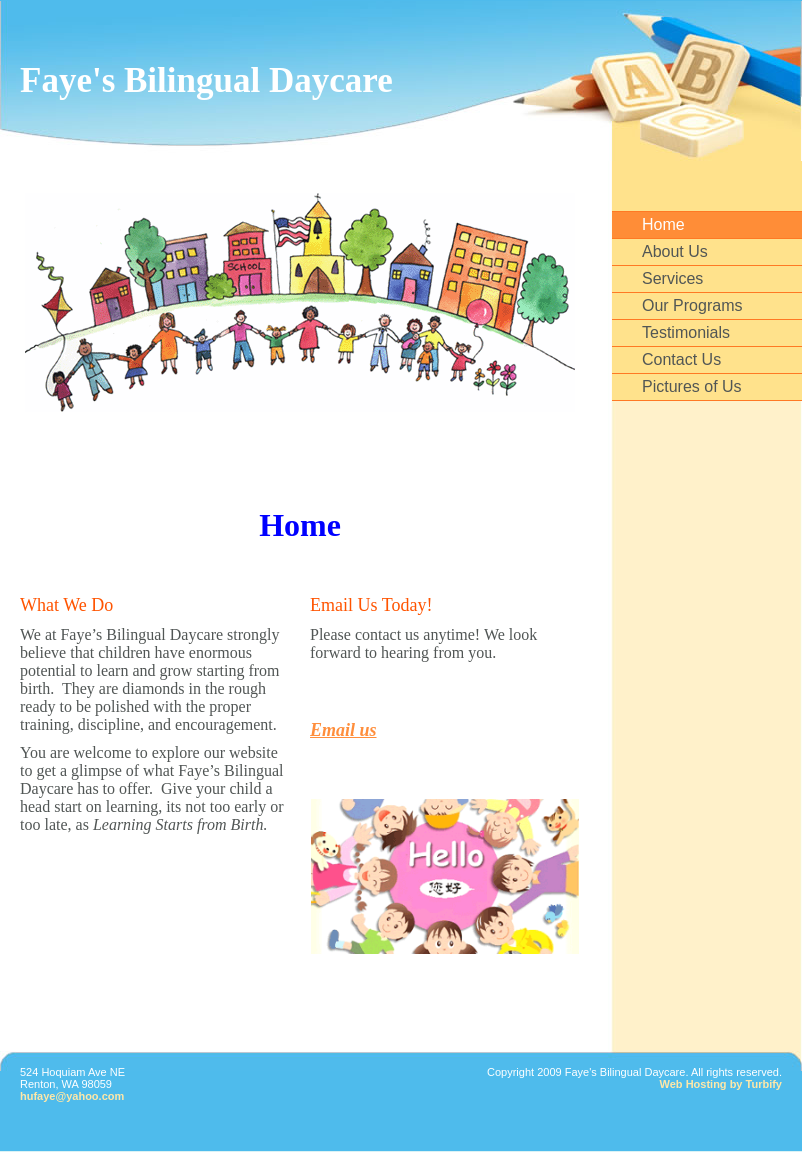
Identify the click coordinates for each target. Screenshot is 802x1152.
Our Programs (692, 305)
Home (663, 224)
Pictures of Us (692, 386)
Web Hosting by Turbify (721, 1084)
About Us (675, 251)
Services (672, 278)
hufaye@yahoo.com (72, 1096)
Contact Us (681, 359)
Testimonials (686, 332)
